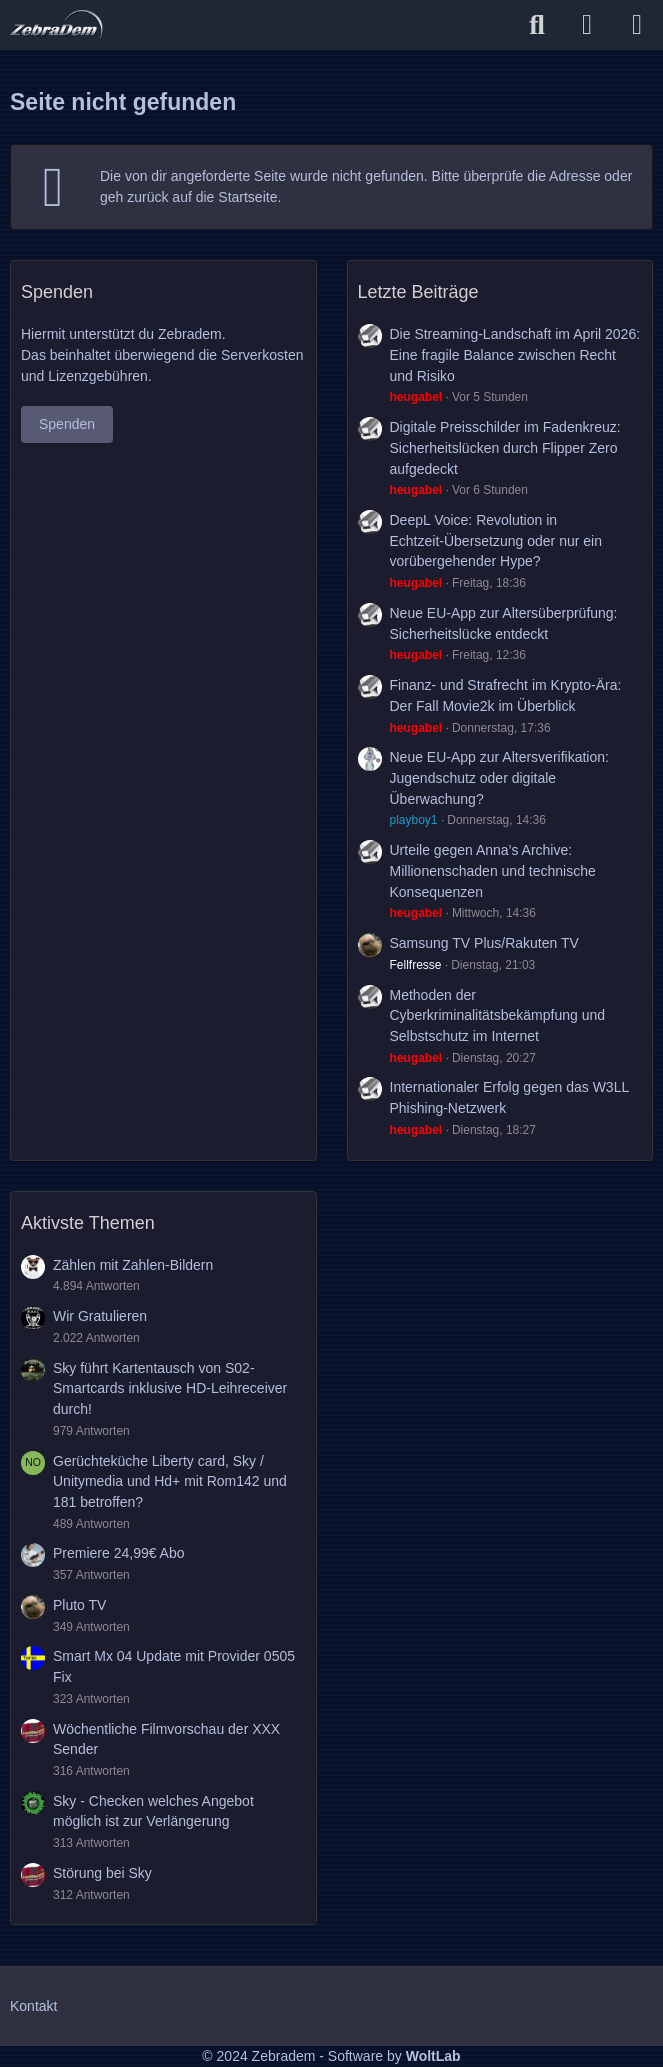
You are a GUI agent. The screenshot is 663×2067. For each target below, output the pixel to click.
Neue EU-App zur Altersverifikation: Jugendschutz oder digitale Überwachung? (499, 777)
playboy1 (414, 820)
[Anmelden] (587, 25)
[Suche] (537, 25)
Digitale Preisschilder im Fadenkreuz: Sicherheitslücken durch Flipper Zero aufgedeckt (505, 447)
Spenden (67, 424)
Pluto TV (79, 1605)
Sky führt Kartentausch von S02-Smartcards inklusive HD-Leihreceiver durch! (170, 1388)
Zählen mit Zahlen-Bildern (133, 1265)
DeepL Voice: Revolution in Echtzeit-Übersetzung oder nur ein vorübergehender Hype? (496, 540)
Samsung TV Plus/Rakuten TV (484, 943)
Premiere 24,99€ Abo (119, 1553)
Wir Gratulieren (100, 1316)
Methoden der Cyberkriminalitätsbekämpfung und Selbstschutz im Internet (498, 1015)
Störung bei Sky (102, 1873)
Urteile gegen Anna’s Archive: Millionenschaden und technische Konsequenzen (493, 870)
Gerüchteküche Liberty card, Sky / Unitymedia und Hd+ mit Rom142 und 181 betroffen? (170, 1481)
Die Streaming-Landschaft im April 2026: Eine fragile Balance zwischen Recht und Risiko (515, 354)
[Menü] (637, 25)
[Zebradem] (56, 25)
